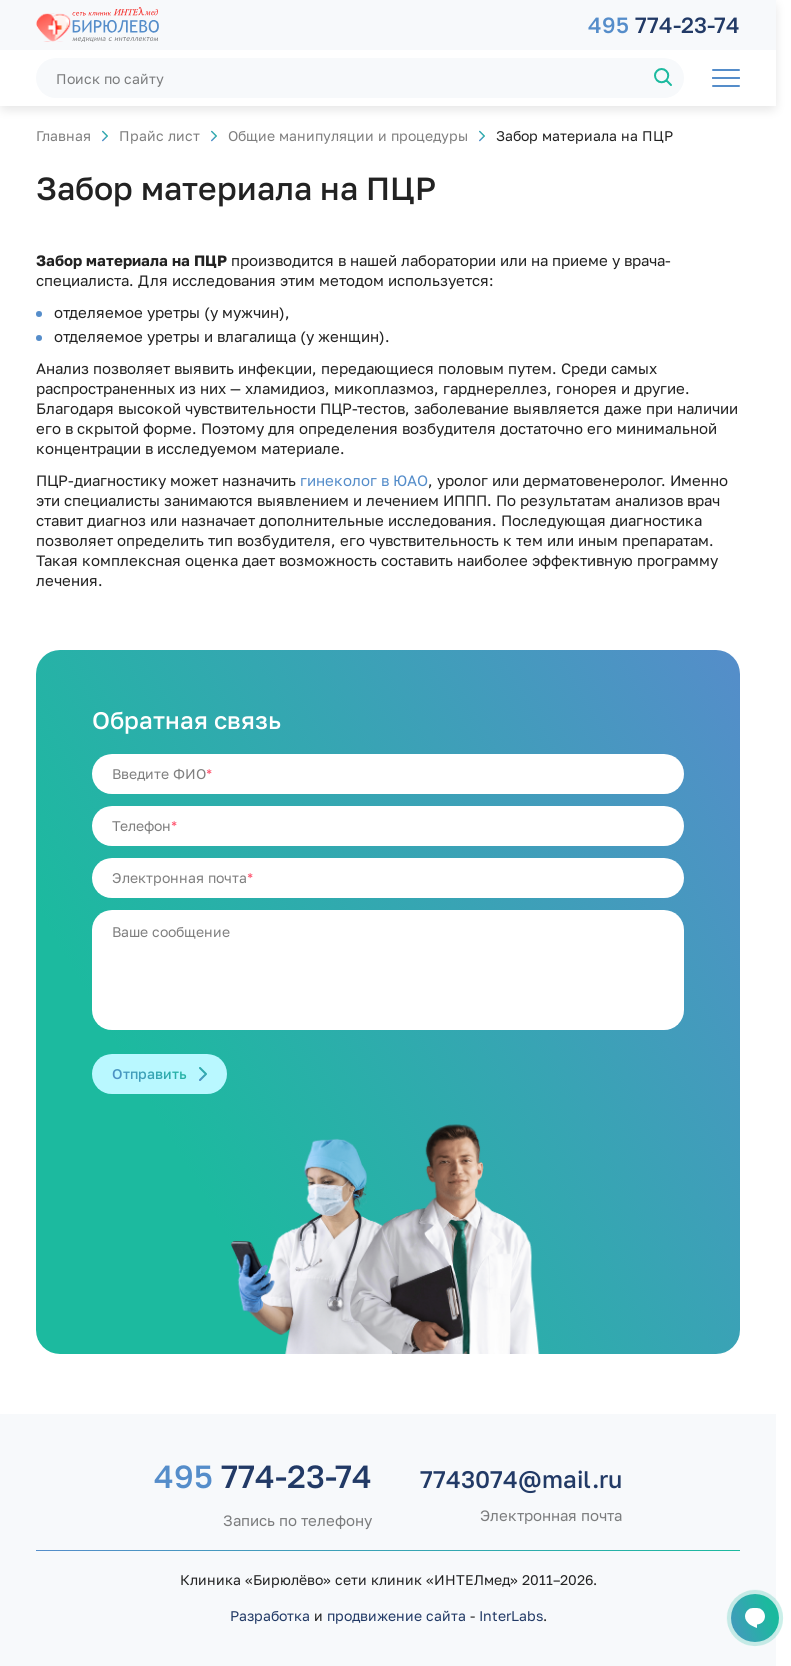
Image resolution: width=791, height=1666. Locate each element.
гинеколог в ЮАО (364, 480)
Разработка (270, 1615)
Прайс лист (159, 135)
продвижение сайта (396, 1615)
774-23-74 (664, 24)
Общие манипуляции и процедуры (348, 135)
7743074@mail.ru (521, 1479)
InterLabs (511, 1615)
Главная (63, 135)
